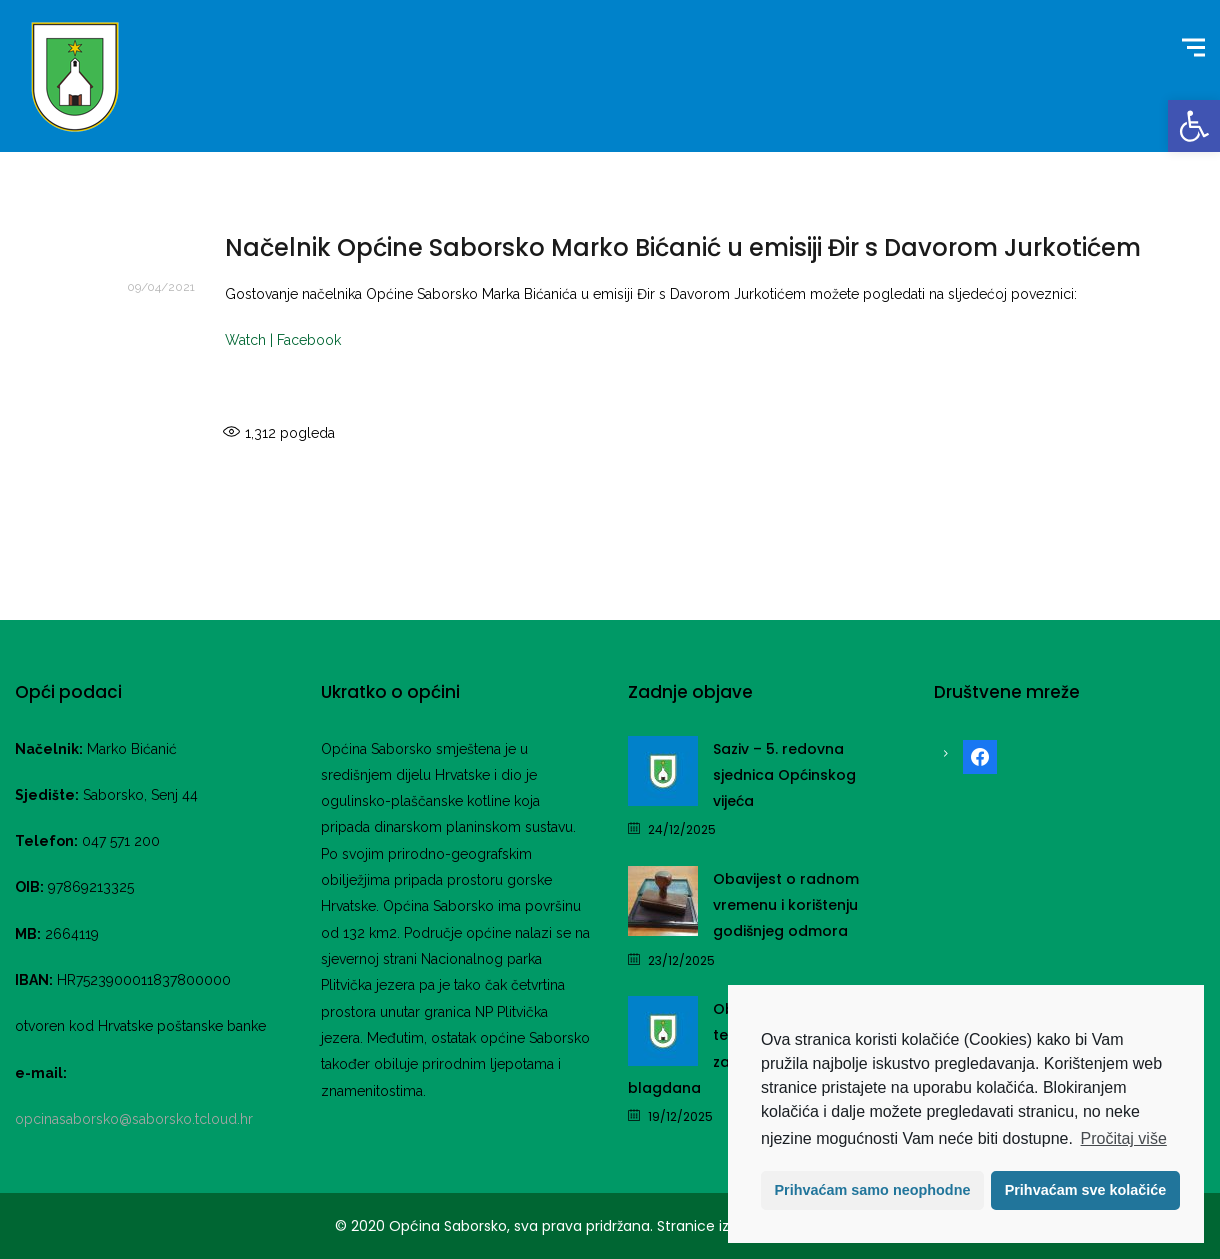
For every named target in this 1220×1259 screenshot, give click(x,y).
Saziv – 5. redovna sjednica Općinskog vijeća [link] (784, 775)
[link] (1194, 126)
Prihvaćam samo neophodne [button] (873, 1190)
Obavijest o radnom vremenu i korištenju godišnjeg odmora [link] (786, 905)
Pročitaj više (1124, 1138)
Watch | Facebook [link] (283, 340)
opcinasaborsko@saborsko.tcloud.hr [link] (134, 1119)
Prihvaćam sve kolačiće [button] (1086, 1190)
